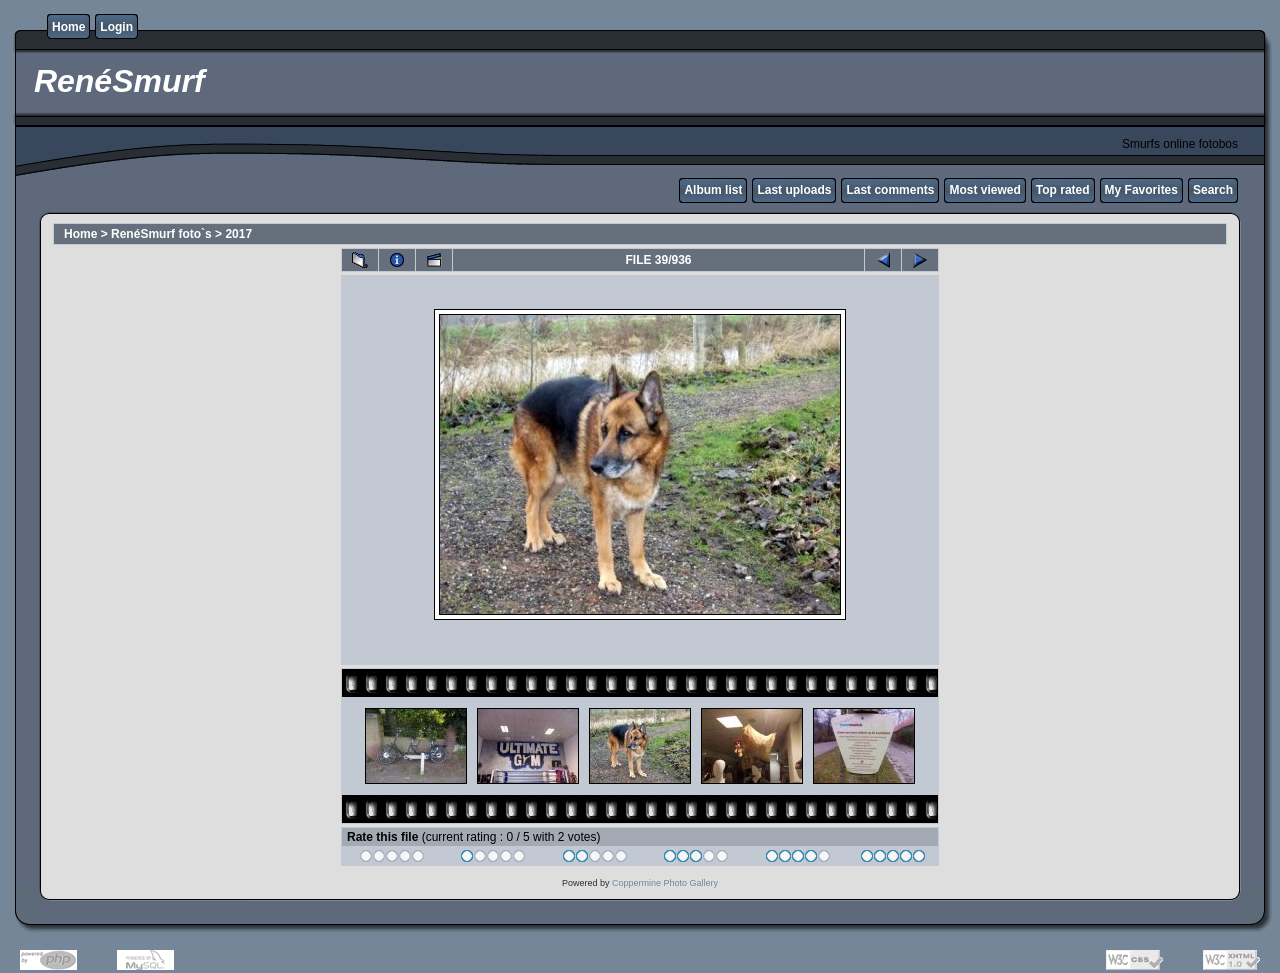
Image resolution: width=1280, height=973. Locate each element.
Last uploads (794, 190)
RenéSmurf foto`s (161, 234)
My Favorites (1141, 190)
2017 (238, 234)
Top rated (1063, 190)
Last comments (890, 190)
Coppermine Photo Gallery (665, 883)
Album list (713, 190)
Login (116, 27)
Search (1213, 190)
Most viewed (984, 190)
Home (68, 27)
